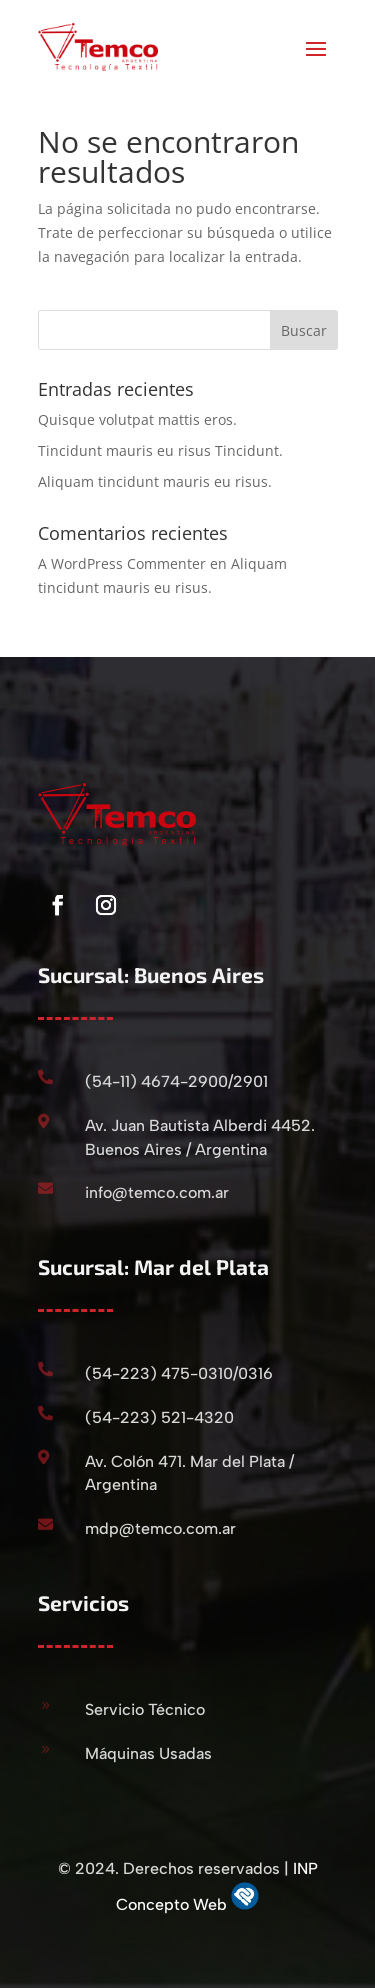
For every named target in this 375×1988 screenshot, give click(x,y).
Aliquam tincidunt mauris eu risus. (155, 481)
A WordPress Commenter (122, 563)
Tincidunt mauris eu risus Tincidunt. (160, 450)
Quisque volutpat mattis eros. (137, 419)
